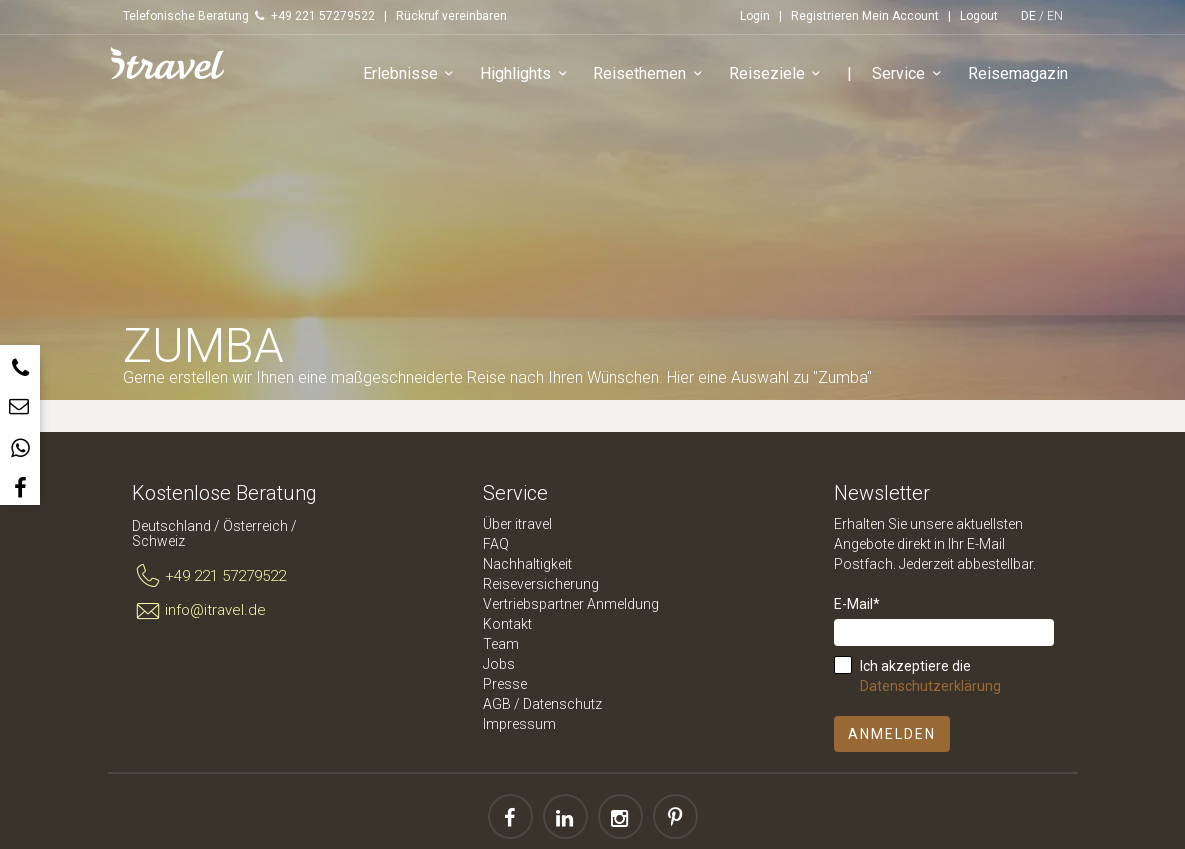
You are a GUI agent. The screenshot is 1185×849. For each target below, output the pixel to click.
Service (909, 74)
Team (501, 644)
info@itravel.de (199, 611)
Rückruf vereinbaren (451, 16)
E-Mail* (857, 604)
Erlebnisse (411, 74)
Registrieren (825, 16)
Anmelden (892, 734)
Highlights (526, 74)
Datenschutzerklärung (930, 686)
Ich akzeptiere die (930, 676)
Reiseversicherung (541, 584)
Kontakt (507, 624)
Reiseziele (778, 74)
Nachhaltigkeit (527, 564)
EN (1055, 16)
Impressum (519, 724)
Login (755, 16)
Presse (505, 684)
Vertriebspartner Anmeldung (571, 604)
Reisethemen (650, 74)
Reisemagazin (1018, 73)
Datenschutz (562, 704)
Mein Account (900, 16)
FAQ (496, 544)
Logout (979, 16)
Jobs (499, 664)
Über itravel (517, 524)
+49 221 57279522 (209, 577)
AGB (497, 704)
